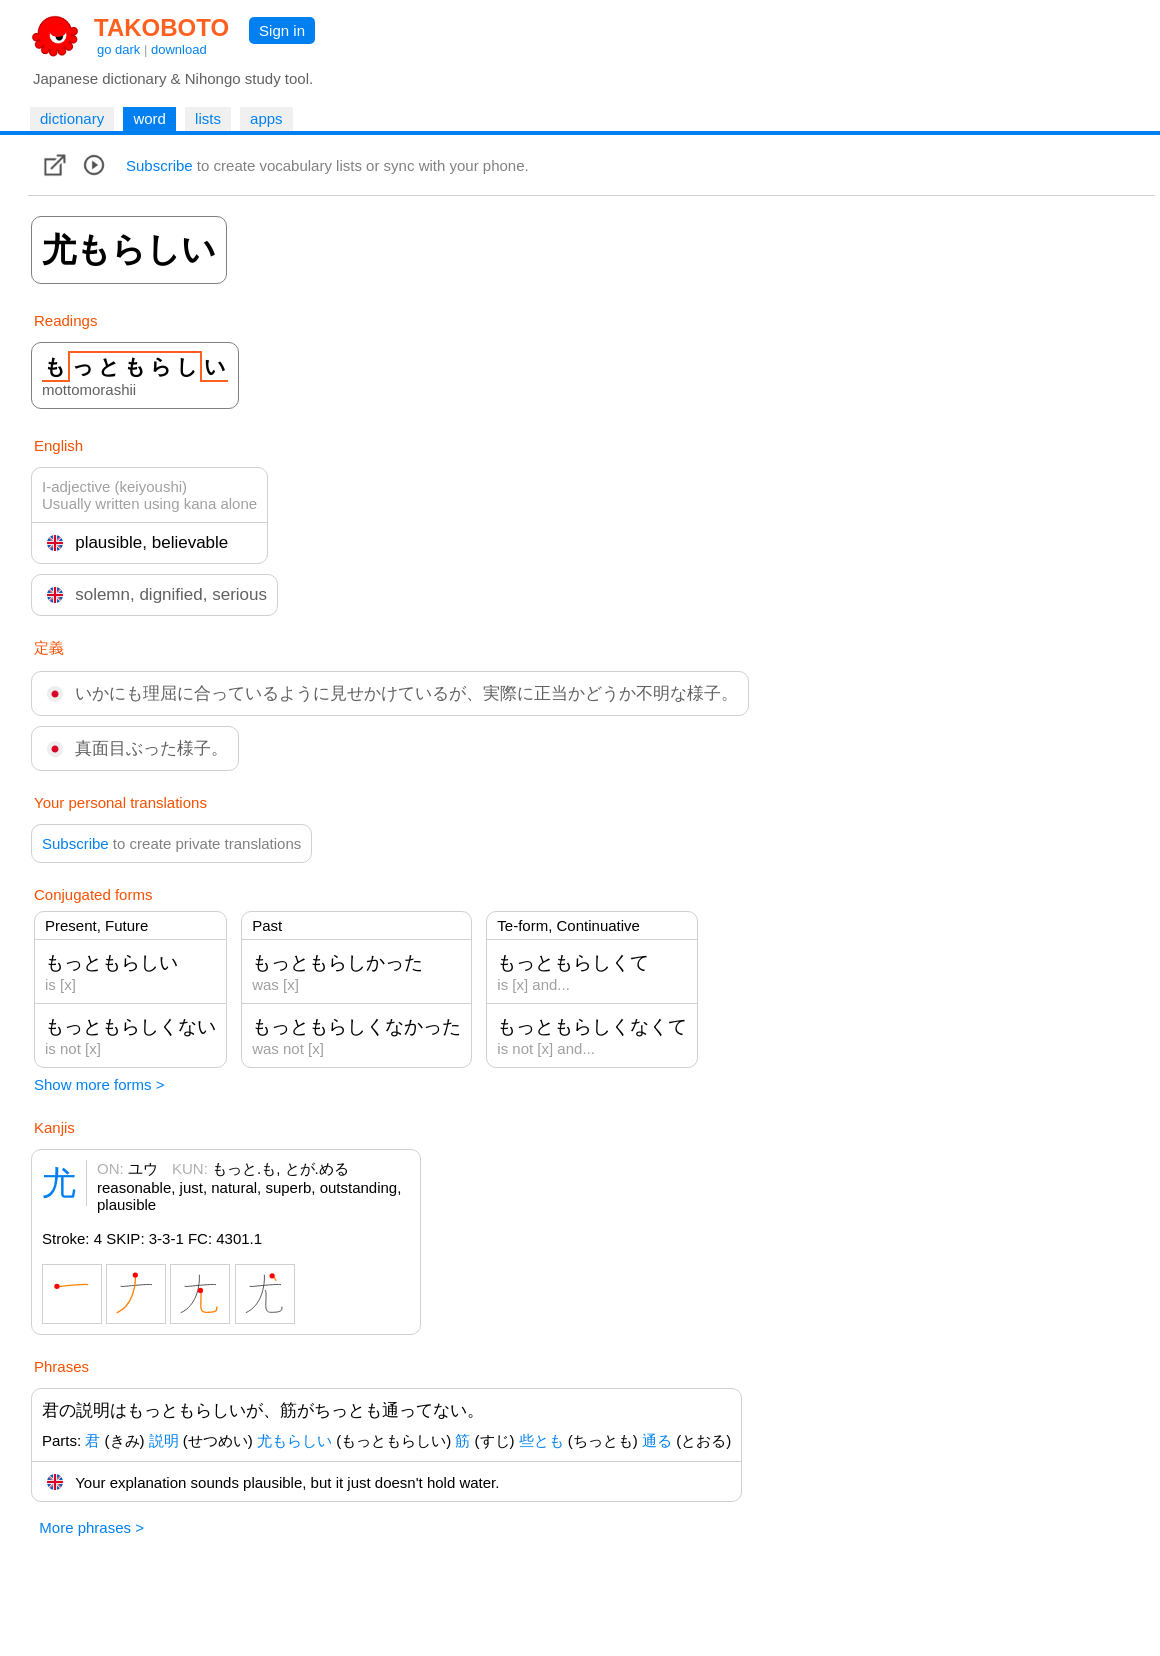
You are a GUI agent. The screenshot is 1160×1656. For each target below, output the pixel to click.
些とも (541, 1440)
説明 (164, 1440)
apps (266, 118)
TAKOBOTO (161, 27)
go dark (118, 49)
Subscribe (159, 165)
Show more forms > (99, 1084)
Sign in (282, 30)
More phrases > (91, 1527)
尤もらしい (294, 1440)
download (179, 49)
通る (657, 1440)
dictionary (72, 118)
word (149, 118)
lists (208, 118)
